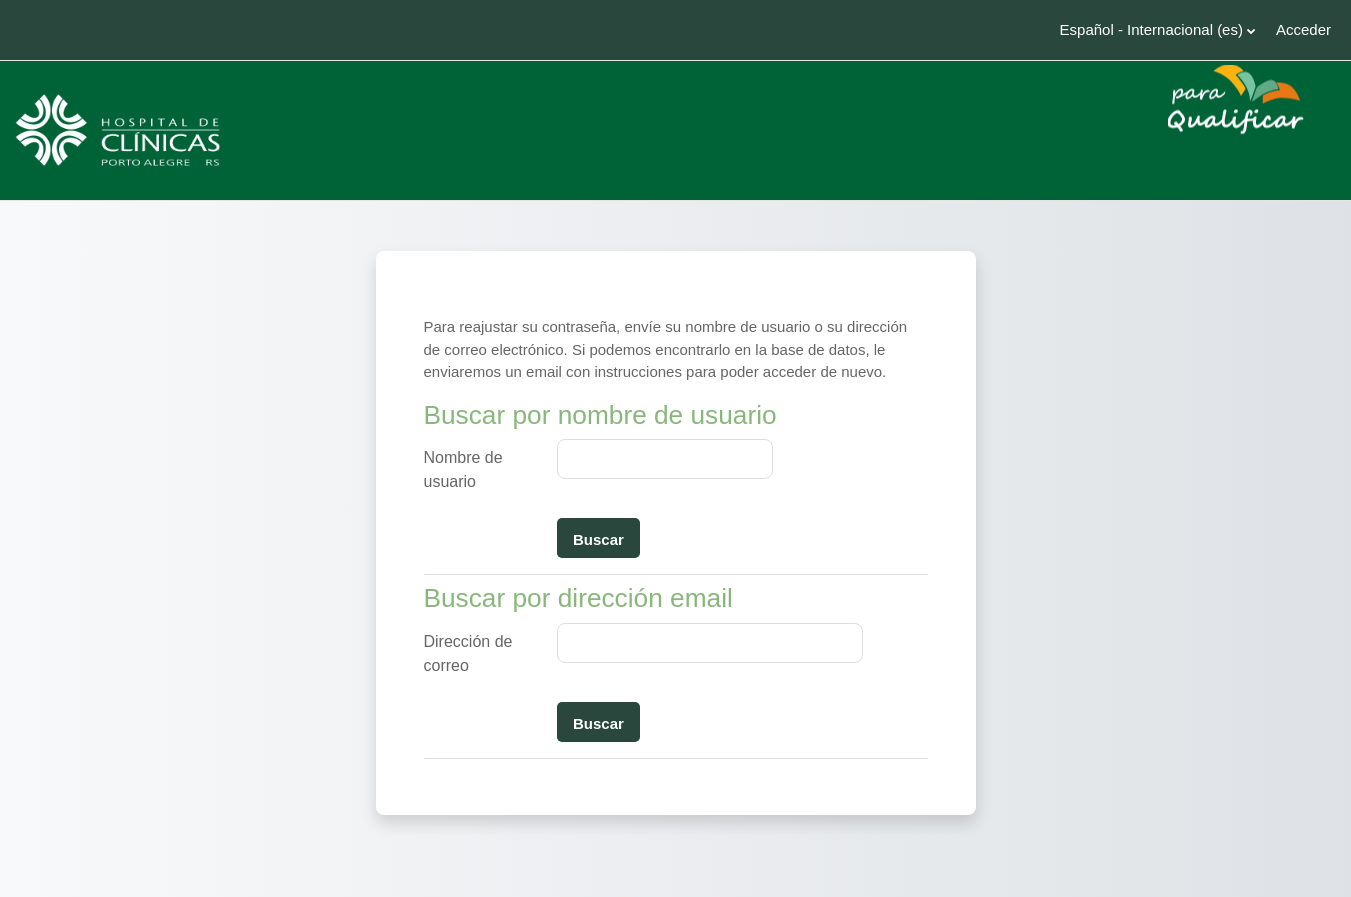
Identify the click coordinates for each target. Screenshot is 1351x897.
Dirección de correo (468, 653)
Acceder (1303, 29)
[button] (1148, 30)
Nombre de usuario (463, 469)
